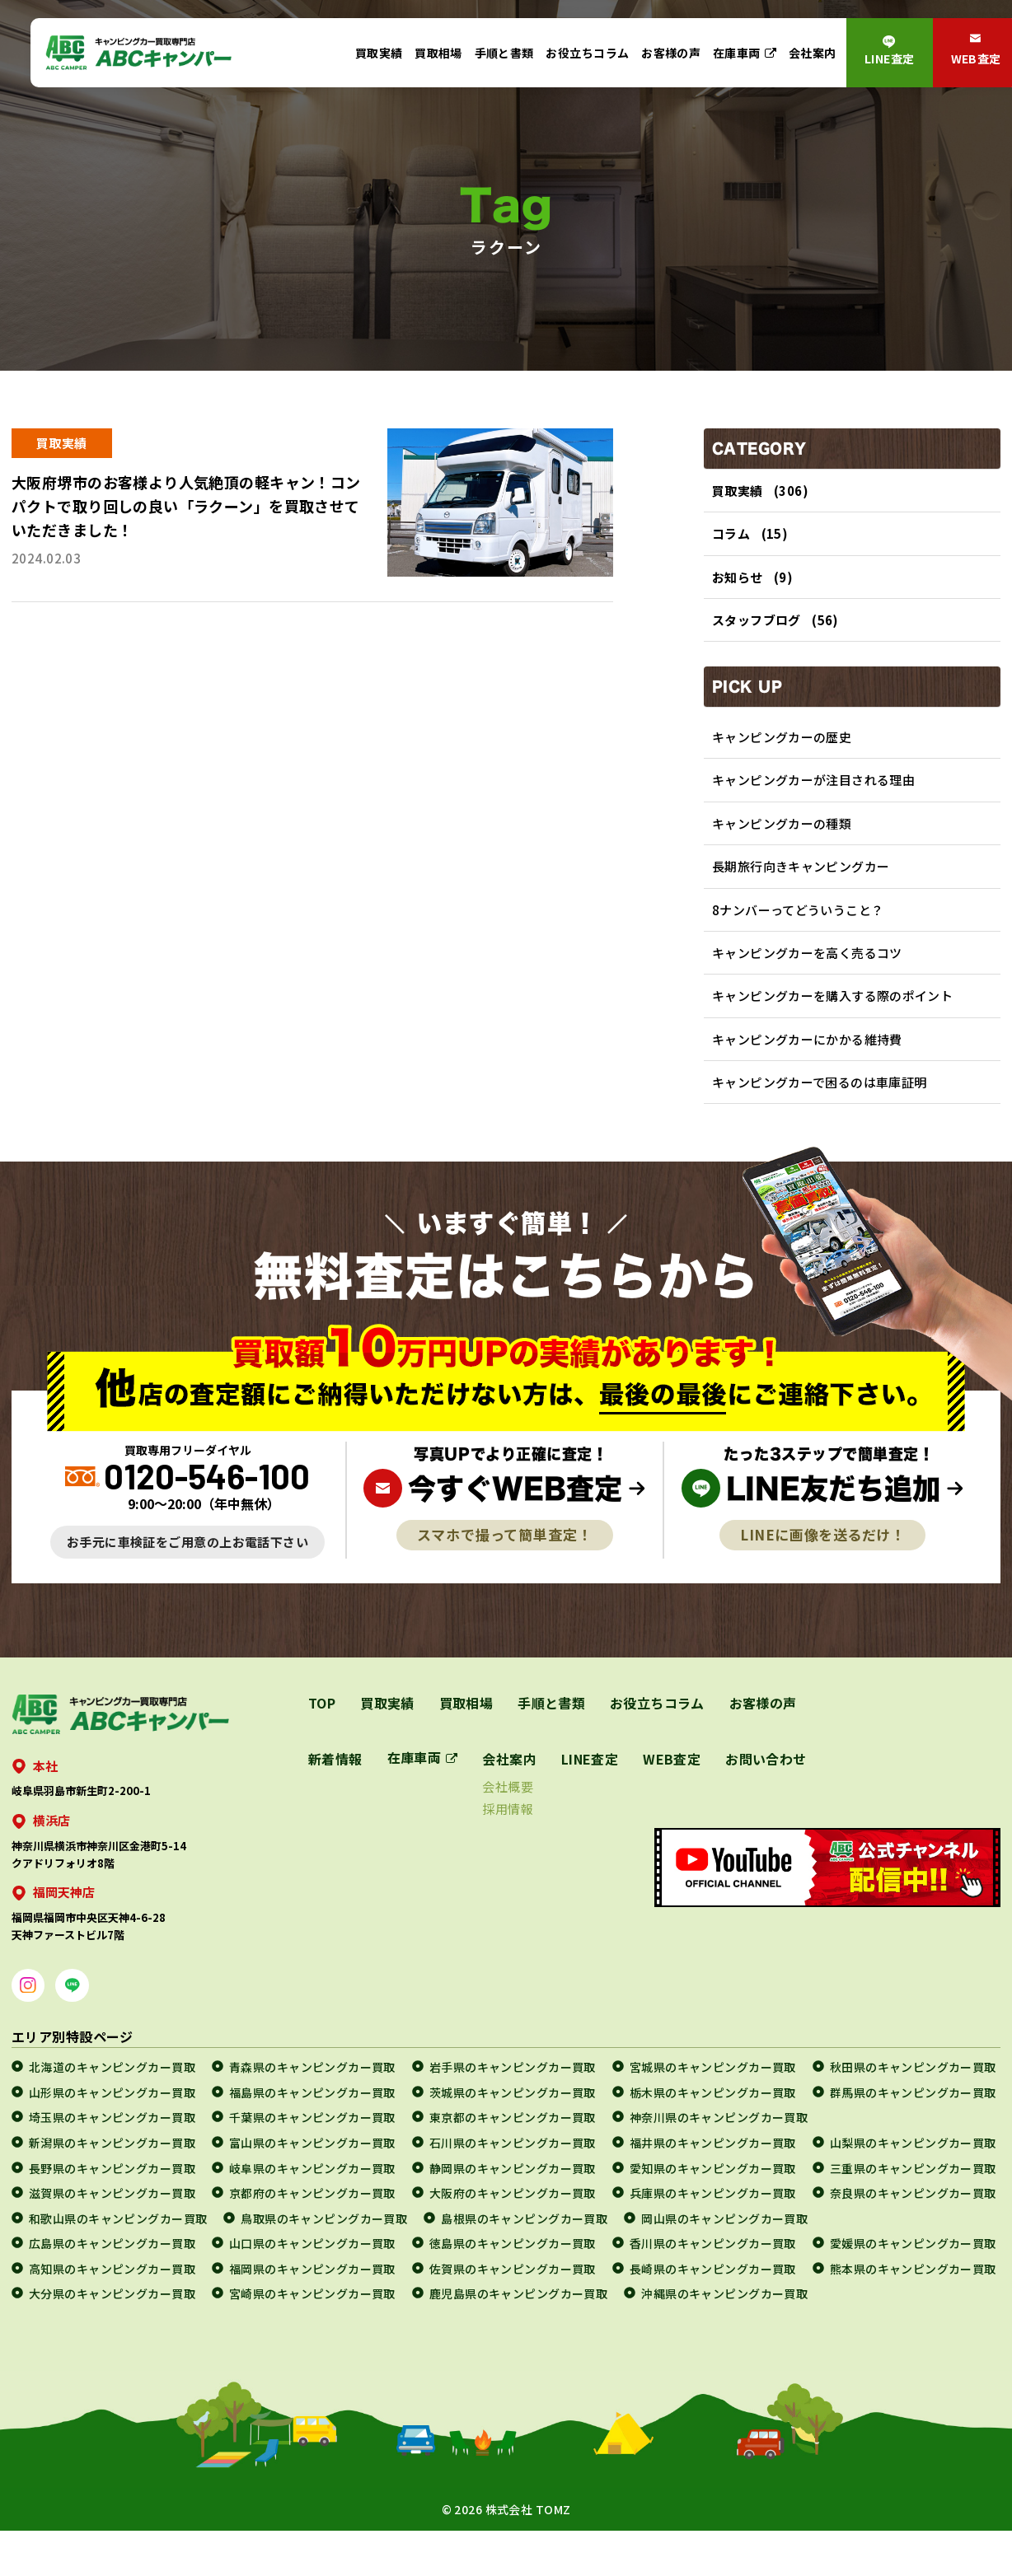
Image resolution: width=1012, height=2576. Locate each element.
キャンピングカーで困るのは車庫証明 (819, 1115)
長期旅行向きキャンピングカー (801, 886)
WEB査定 (672, 1792)
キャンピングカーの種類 (782, 840)
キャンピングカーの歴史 (782, 748)
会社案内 (812, 52)
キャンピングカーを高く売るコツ (807, 977)
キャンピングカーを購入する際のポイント (832, 1023)
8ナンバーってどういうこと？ (798, 931)
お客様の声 (670, 52)
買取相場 (438, 52)
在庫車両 (737, 52)
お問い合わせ (767, 1792)
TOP (321, 1736)
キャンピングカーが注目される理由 (814, 794)
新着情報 (335, 1792)
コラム (731, 536)
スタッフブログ (756, 629)
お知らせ (737, 582)
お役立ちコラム (587, 52)
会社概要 (508, 1820)
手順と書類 (504, 52)
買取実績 (379, 52)
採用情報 (508, 1841)
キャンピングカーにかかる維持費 (807, 1069)
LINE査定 (889, 58)
